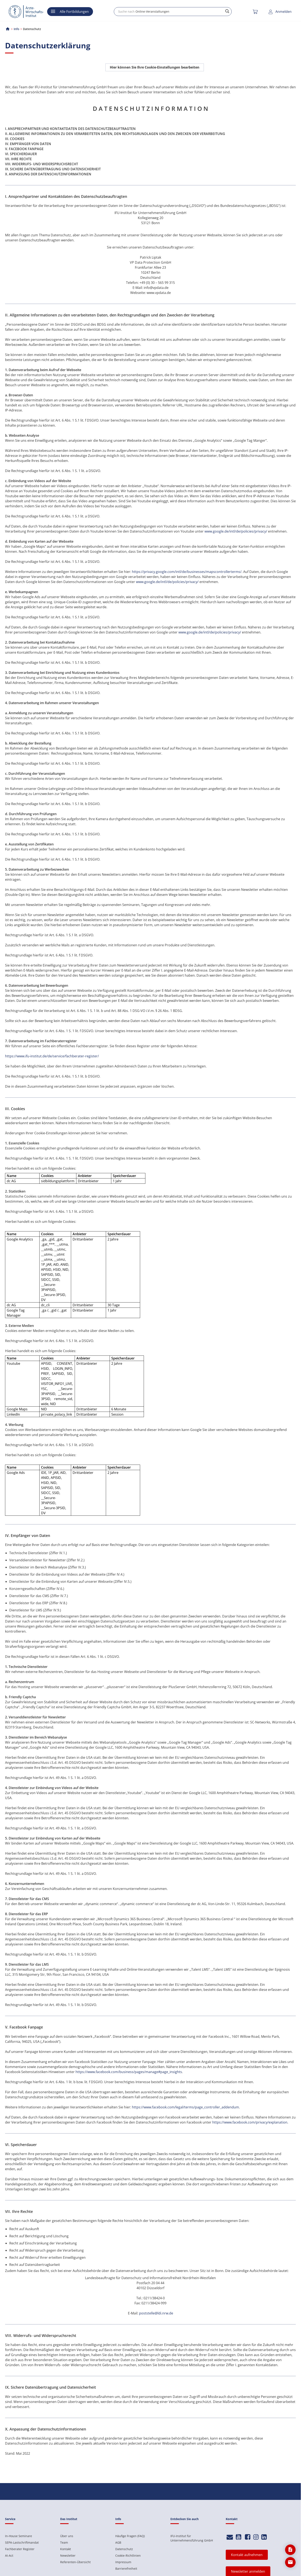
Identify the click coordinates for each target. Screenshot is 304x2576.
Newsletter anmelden (248, 2571)
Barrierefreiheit (126, 2569)
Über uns (66, 2536)
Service (10, 2519)
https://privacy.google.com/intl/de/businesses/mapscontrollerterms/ (187, 571)
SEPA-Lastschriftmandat (22, 2542)
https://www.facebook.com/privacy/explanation (249, 2122)
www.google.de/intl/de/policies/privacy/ (235, 531)
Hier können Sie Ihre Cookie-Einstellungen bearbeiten (154, 67)
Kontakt (65, 2549)
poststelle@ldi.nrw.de (156, 2313)
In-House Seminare (18, 2536)
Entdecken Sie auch (184, 2519)
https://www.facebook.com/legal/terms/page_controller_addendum (185, 2107)
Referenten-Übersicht (75, 2562)
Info (16, 29)
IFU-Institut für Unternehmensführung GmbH (191, 2538)
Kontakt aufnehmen (247, 2554)
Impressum (123, 2562)
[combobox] (173, 11)
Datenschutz (124, 2549)
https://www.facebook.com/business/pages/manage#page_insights (129, 2072)
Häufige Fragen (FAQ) (130, 2536)
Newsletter (68, 2555)
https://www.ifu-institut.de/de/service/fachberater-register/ (52, 1056)
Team (64, 2542)
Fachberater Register (20, 2549)
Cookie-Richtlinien (128, 2555)
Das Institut (68, 2519)
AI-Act (9, 2555)
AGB (118, 2542)
